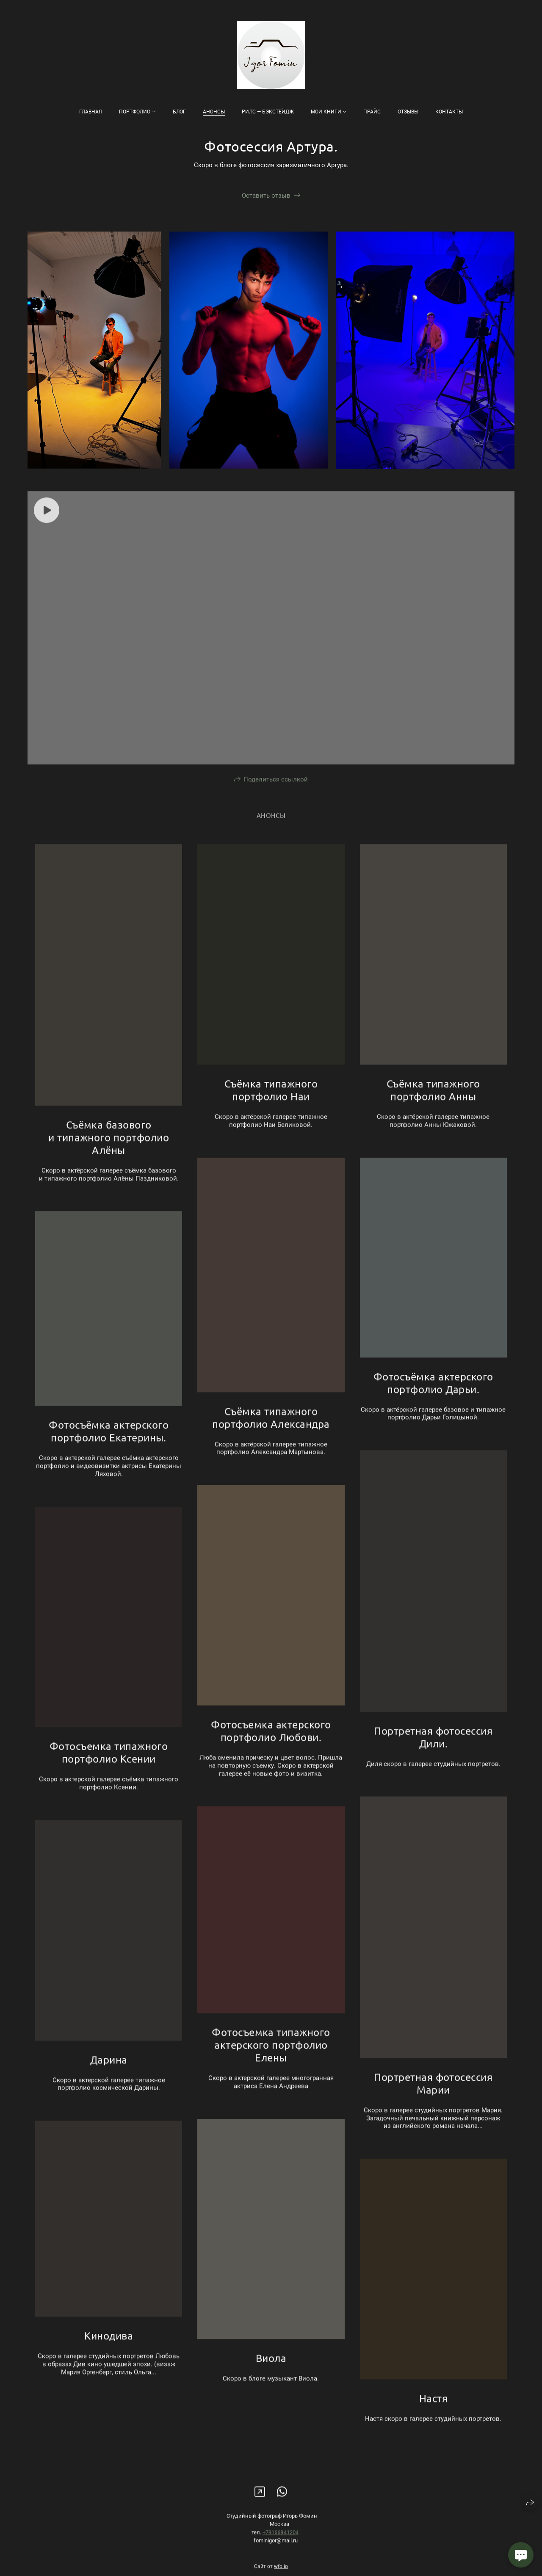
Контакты (449, 112)
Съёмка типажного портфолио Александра (271, 1432)
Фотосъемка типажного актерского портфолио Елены (271, 2060)
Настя (433, 2413)
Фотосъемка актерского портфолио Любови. (271, 1745)
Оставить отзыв (266, 195)
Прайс (372, 112)
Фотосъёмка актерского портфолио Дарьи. (433, 1397)
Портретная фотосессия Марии (433, 2098)
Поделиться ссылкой (275, 794)
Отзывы (408, 112)
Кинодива (108, 2350)
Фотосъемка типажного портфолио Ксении (109, 1767)
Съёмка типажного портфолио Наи (271, 1104)
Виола (271, 2373)
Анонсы (214, 112)
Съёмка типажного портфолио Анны (433, 1104)
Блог (179, 112)
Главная (90, 112)
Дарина (108, 2075)
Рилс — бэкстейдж (268, 112)
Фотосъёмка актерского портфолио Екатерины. (109, 1446)
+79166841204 (281, 2547)
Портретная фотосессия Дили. (433, 1752)
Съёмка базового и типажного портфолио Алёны (108, 1152)
